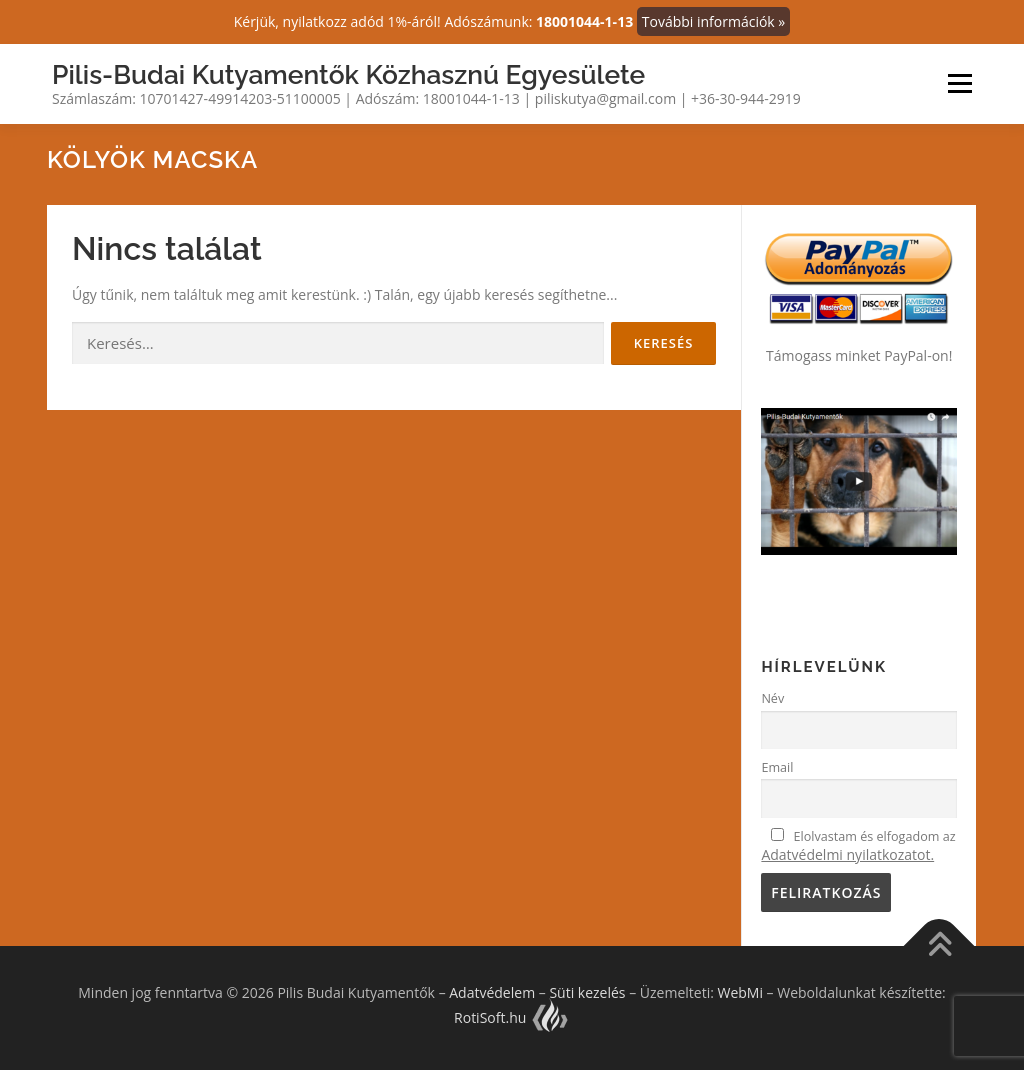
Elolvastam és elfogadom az (858, 846)
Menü (959, 83)
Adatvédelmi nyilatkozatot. (847, 854)
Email (777, 767)
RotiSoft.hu (512, 1017)
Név (772, 698)
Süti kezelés (587, 992)
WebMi (739, 992)
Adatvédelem (492, 992)
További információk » (714, 21)
